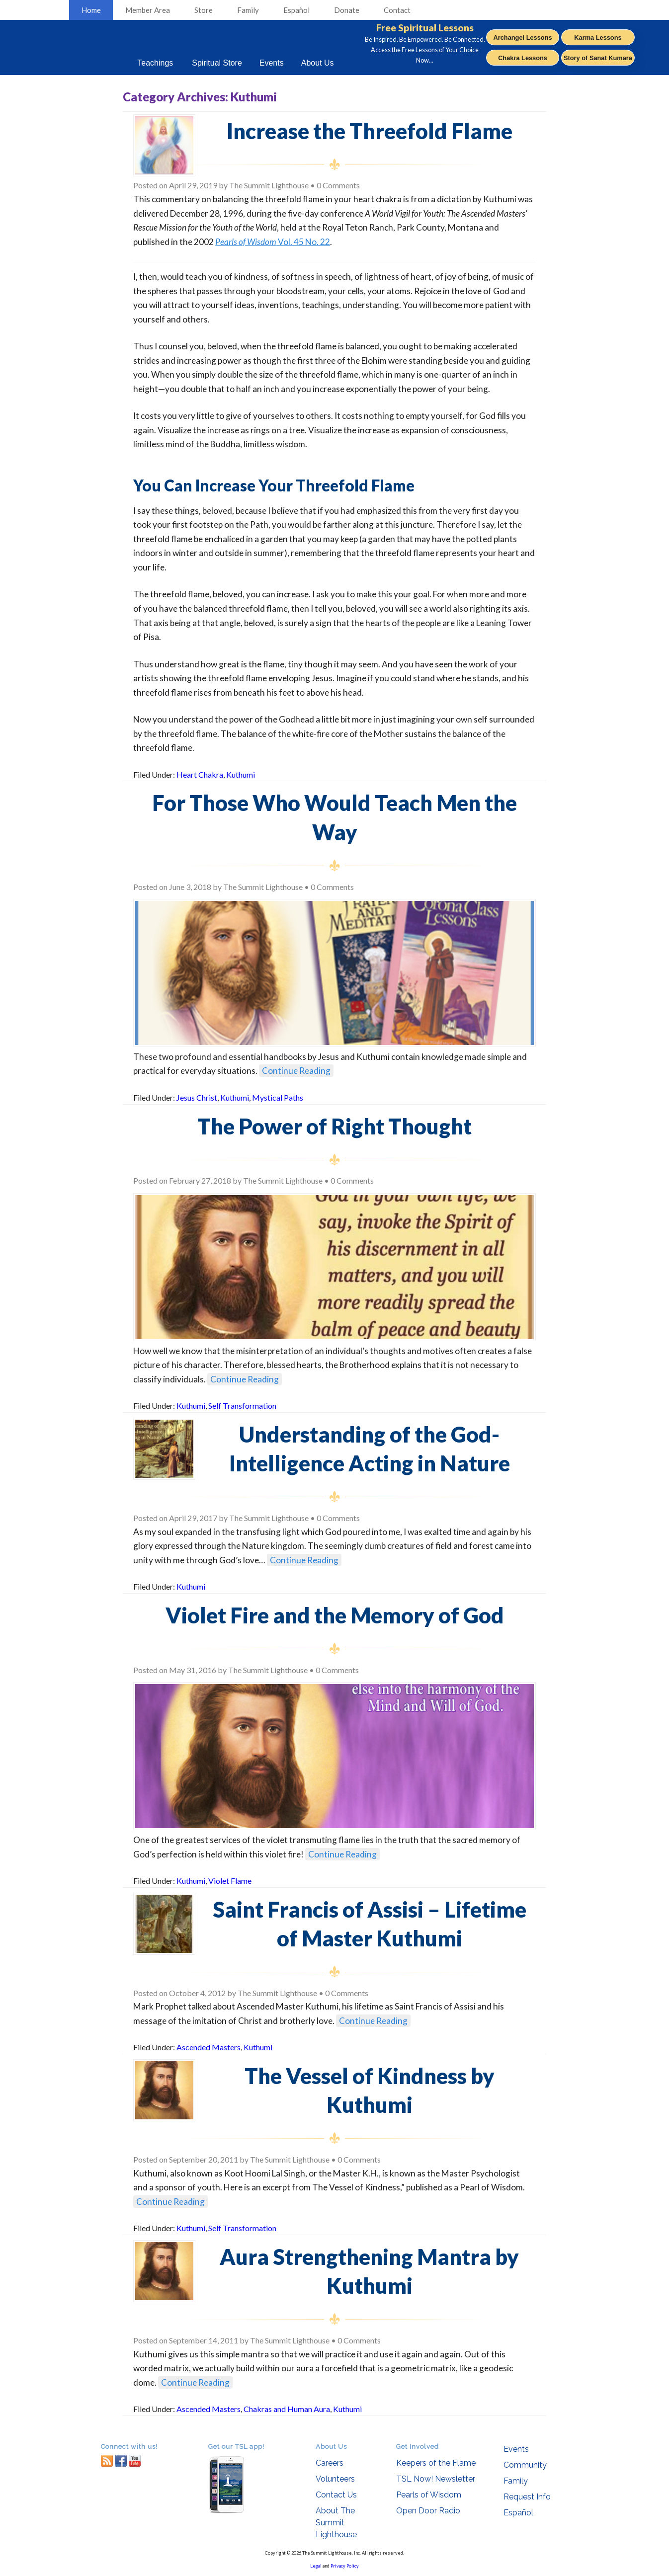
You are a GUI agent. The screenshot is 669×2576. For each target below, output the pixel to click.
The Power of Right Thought (334, 1126)
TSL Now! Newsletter (435, 2479)
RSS (107, 2460)
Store (203, 9)
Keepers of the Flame (436, 2463)
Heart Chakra (199, 774)
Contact (397, 9)
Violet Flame (229, 1880)
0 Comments (338, 185)
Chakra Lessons (522, 58)
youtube (135, 2460)
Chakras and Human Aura (287, 2409)
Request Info (527, 2496)
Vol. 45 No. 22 (272, 242)
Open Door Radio (428, 2510)
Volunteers (335, 2479)
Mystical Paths (277, 1097)
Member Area (147, 9)
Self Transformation (242, 1405)
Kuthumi (240, 774)
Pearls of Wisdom (428, 2494)
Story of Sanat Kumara (598, 58)
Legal (316, 2566)
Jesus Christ (196, 1097)
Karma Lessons (597, 37)
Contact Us (336, 2494)
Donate (346, 9)
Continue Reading (296, 1070)
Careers (329, 2463)
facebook (121, 2460)
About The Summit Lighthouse (336, 2522)
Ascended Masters (208, 2047)
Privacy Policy (345, 2566)
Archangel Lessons (523, 37)
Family (248, 9)
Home (91, 9)
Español (296, 9)
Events (516, 2449)
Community (525, 2465)
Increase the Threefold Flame (369, 131)
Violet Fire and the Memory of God (335, 1615)
